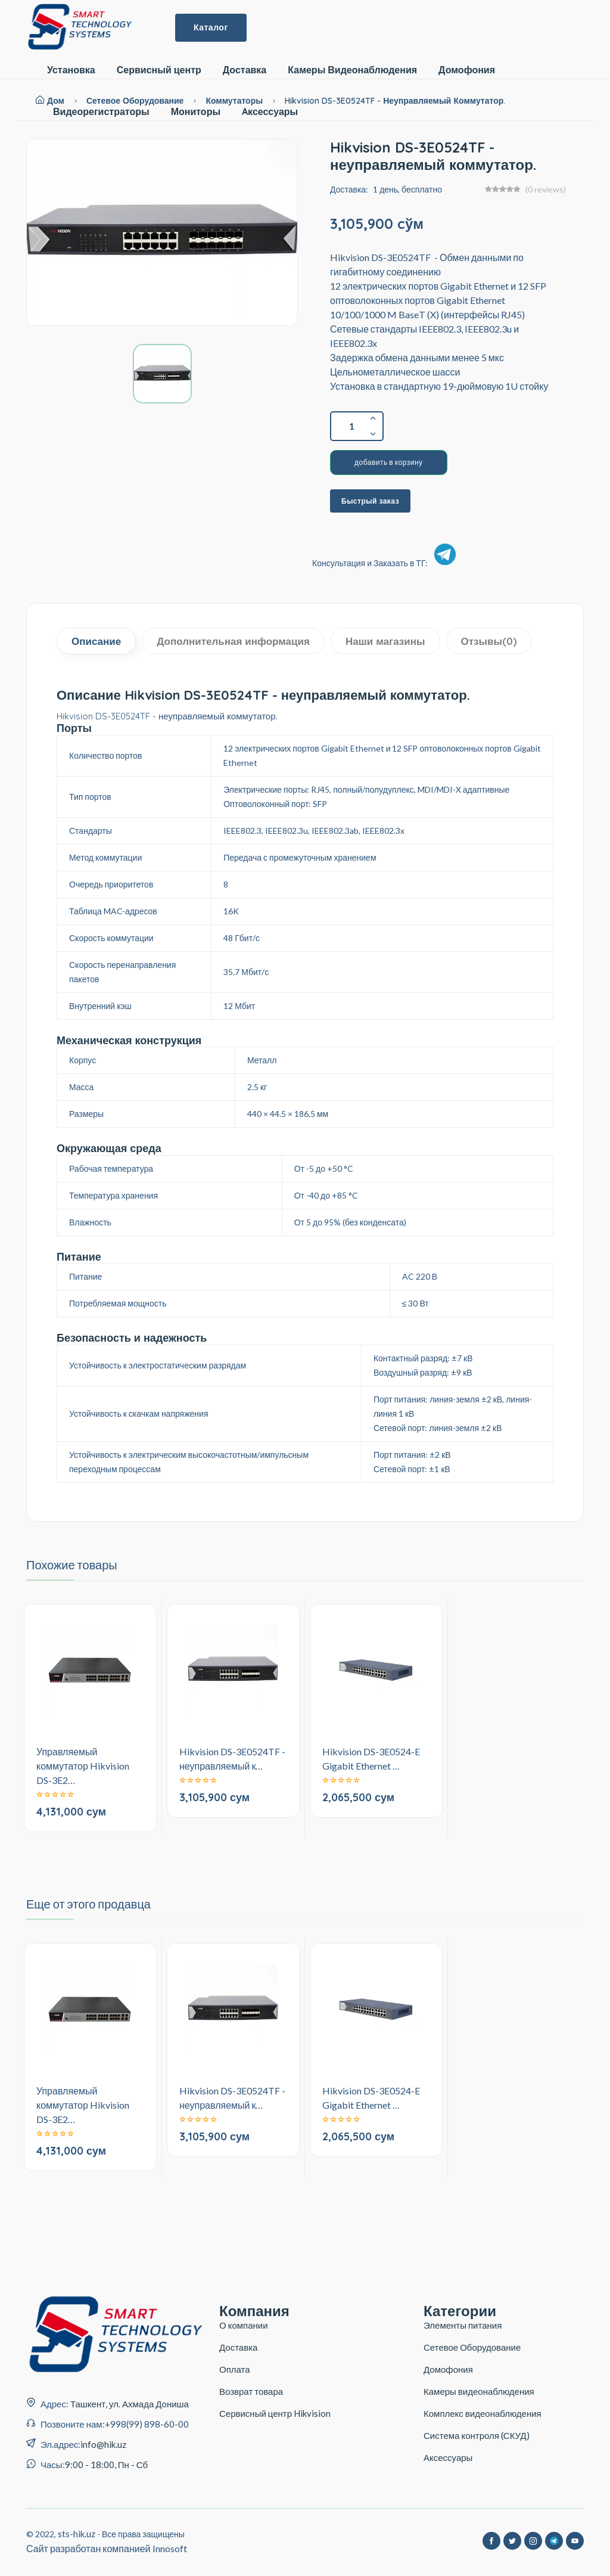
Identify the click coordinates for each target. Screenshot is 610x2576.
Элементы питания (463, 2325)
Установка (71, 70)
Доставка (245, 70)
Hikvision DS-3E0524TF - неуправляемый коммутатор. (395, 100)
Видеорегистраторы (101, 111)
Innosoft (169, 2548)
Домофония (466, 70)
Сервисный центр (159, 70)
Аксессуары (448, 2457)
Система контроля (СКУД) (477, 2435)
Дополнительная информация (233, 641)
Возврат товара (251, 2391)
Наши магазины (385, 641)
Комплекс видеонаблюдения (482, 2413)
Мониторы (195, 111)
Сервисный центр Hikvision (275, 2413)
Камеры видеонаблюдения (479, 2391)
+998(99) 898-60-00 (147, 2424)
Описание (96, 641)
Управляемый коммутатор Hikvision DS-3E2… (82, 1766)
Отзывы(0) (489, 641)
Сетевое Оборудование (472, 2347)
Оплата (234, 2369)
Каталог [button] (211, 27)
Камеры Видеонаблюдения (352, 70)
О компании (243, 2325)
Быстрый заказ (370, 500)
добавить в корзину (388, 462)
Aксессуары (270, 111)
